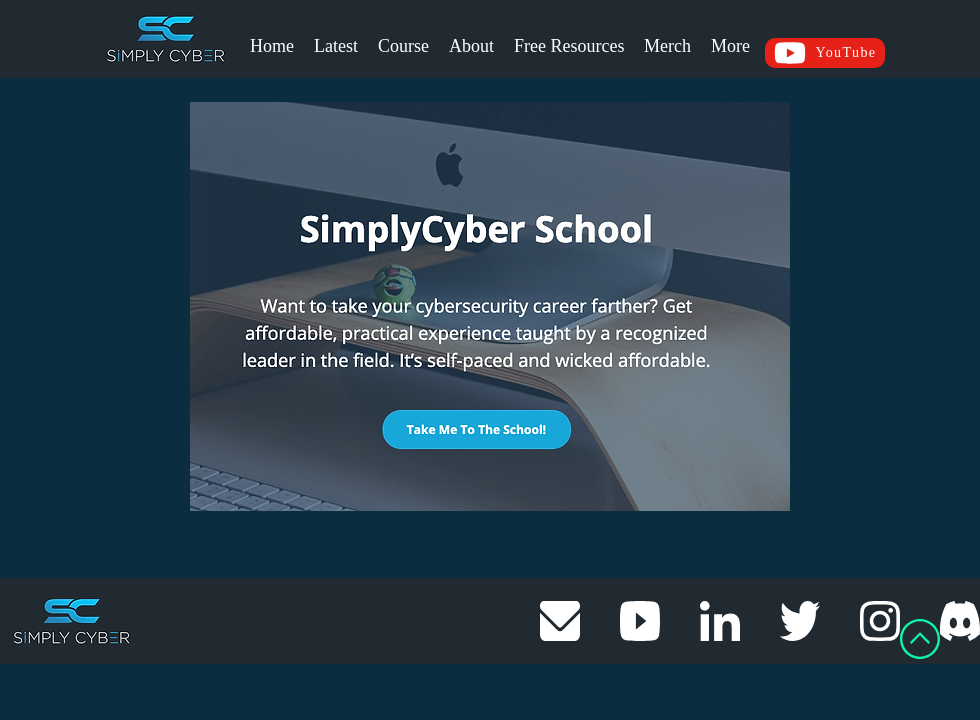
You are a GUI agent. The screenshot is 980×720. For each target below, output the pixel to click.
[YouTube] (825, 53)
